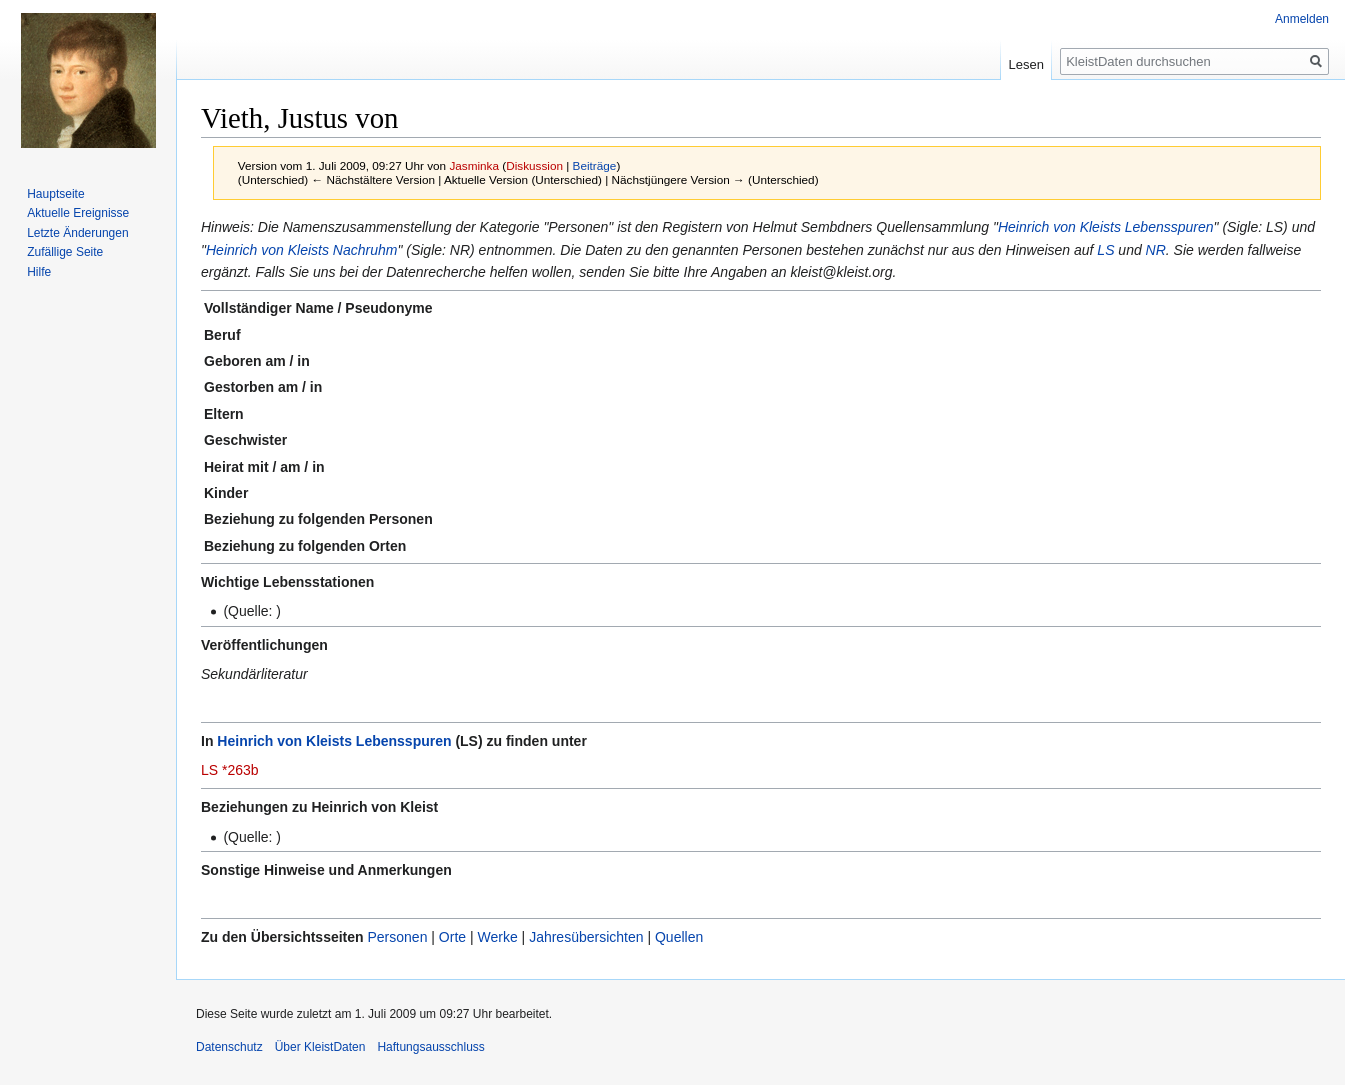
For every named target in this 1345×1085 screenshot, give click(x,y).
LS (1105, 250)
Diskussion (534, 165)
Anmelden (1302, 19)
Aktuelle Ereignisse (78, 213)
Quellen (679, 937)
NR (1156, 250)
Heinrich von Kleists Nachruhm (301, 250)
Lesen (1026, 64)
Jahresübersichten (586, 937)
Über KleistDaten (320, 1047)
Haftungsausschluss (430, 1047)
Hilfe (39, 272)
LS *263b (230, 770)
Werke (498, 937)
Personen (397, 937)
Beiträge (595, 165)
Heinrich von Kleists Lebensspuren (1106, 227)
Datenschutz (229, 1047)
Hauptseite (55, 194)
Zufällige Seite (65, 252)
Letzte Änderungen (77, 233)
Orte (452, 937)
